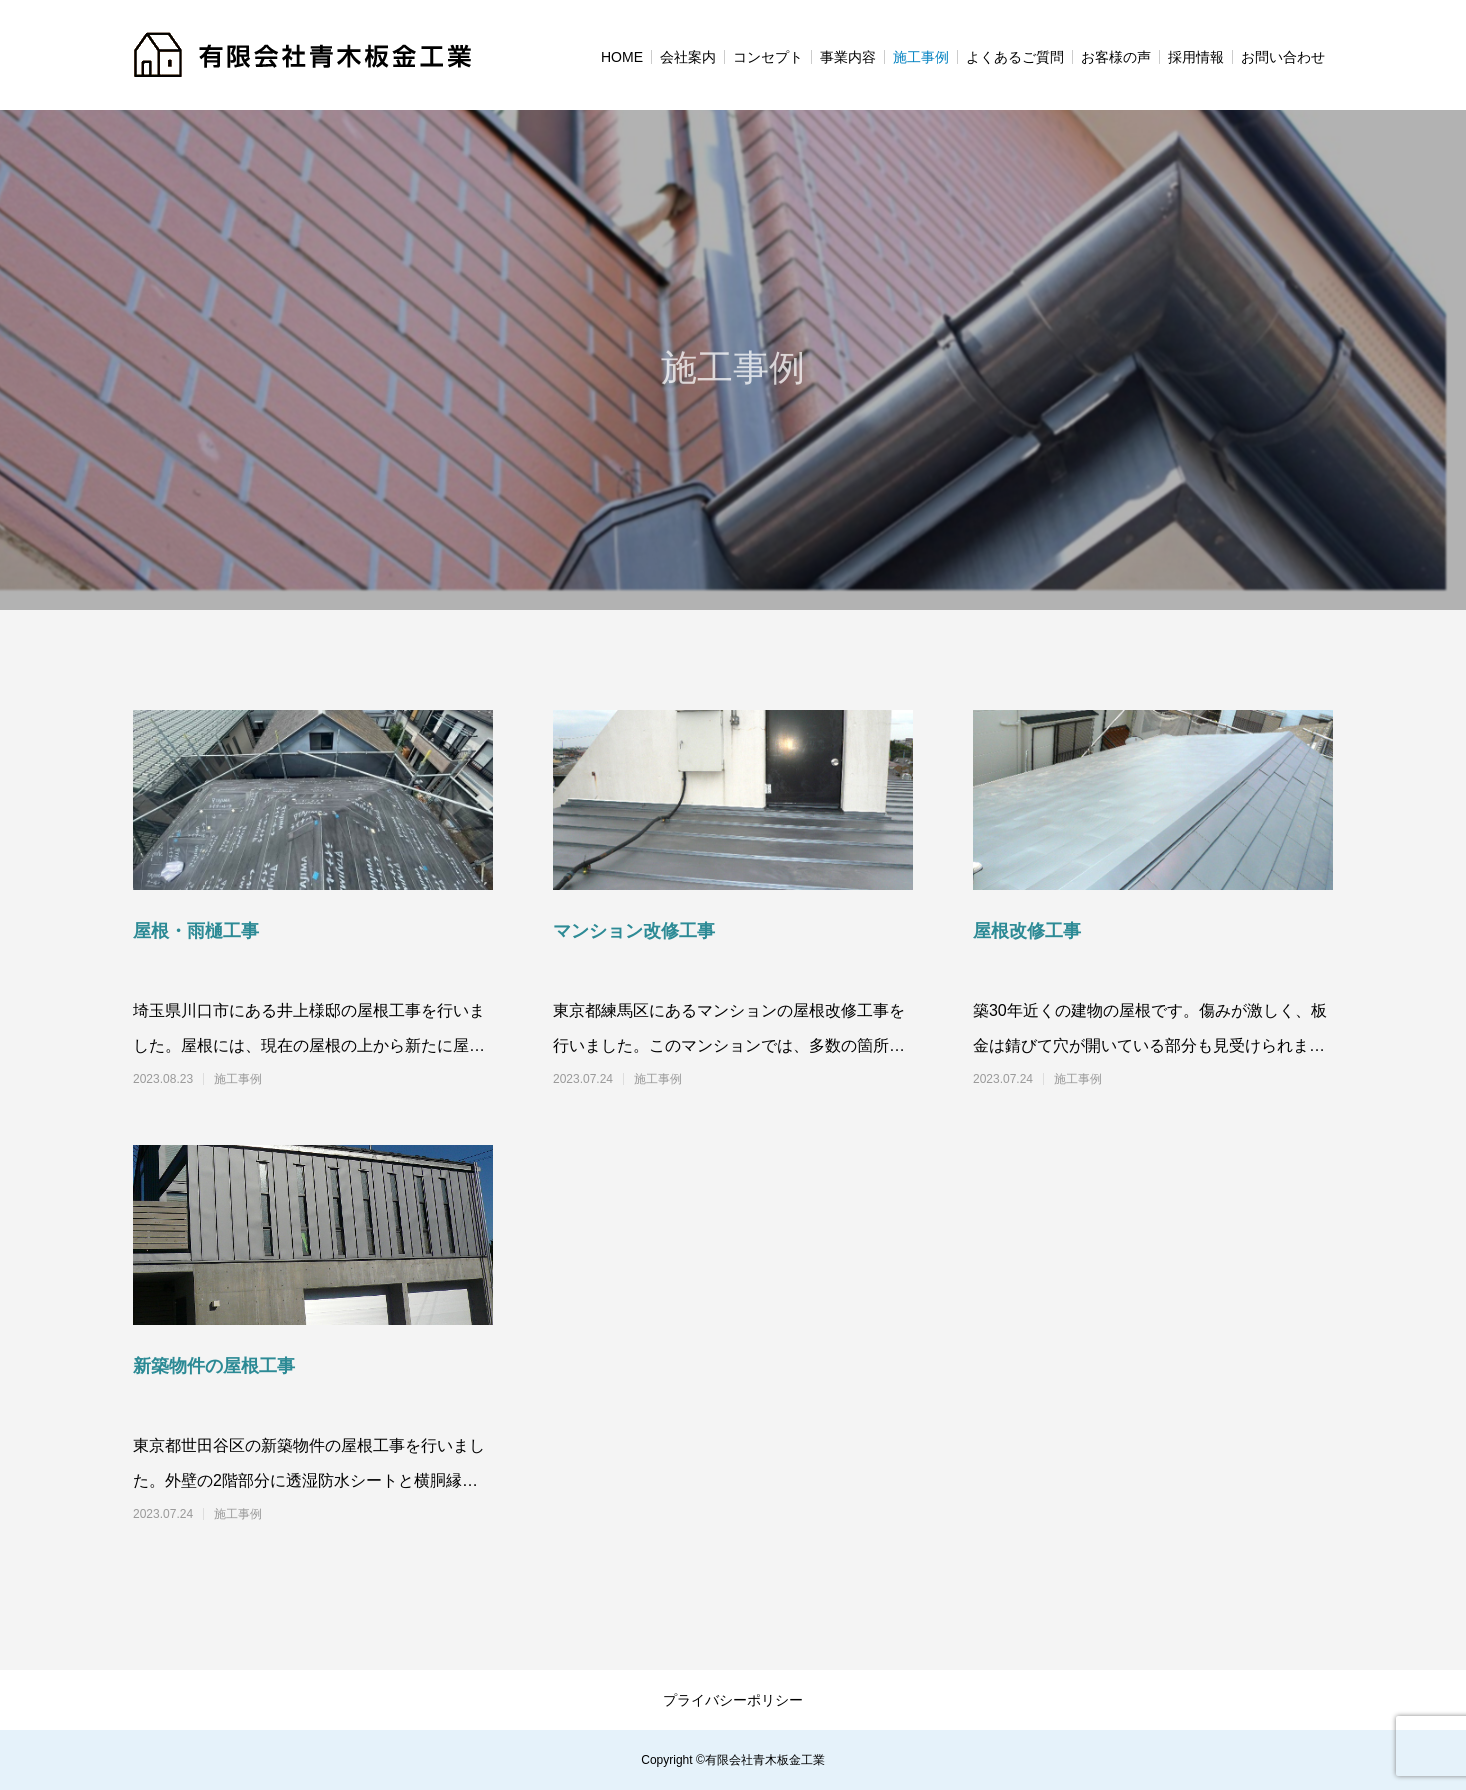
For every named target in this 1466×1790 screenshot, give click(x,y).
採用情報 (1196, 57)
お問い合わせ (1283, 57)
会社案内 (688, 57)
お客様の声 (1116, 57)
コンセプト (768, 57)
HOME (622, 57)
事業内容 (848, 57)
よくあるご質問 (1015, 57)
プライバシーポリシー (733, 1700)
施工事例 (921, 57)
